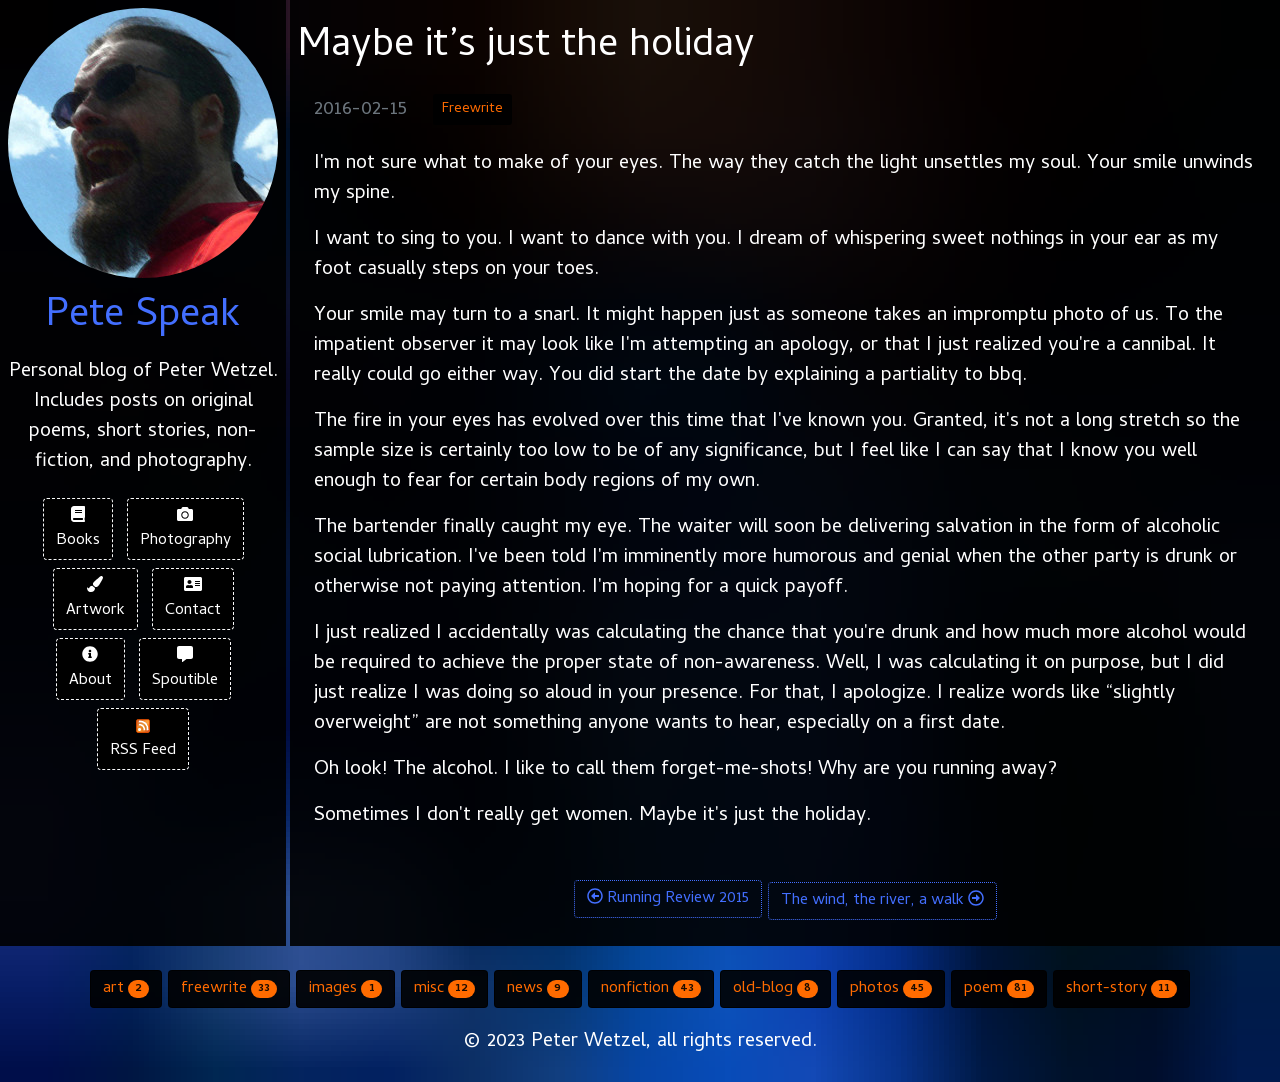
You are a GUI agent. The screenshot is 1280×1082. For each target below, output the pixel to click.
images (345, 989)
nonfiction (651, 989)
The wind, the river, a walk (882, 901)
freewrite (229, 989)
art (126, 989)
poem (999, 989)
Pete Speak (143, 317)
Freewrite (472, 109)
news (537, 989)
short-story (1121, 989)
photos (890, 989)
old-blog (775, 989)
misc (444, 989)
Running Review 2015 (668, 899)
